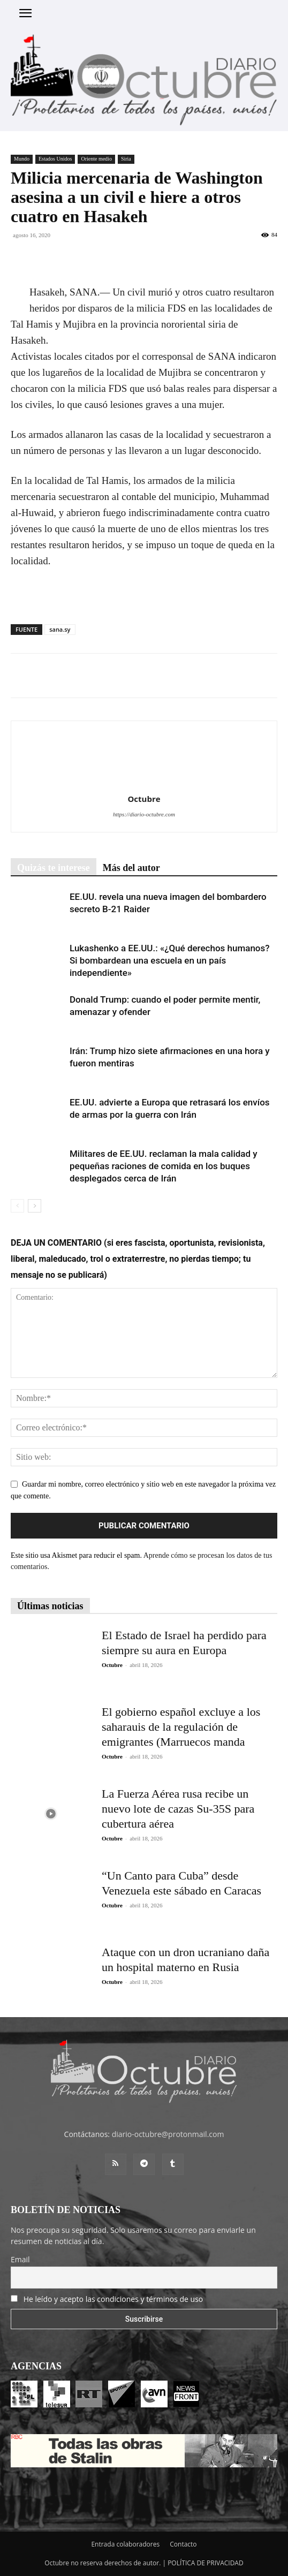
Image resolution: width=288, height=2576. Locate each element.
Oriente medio (96, 159)
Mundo (21, 159)
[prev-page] (17, 1206)
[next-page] (34, 1206)
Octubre (143, 798)
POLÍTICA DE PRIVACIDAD (206, 2562)
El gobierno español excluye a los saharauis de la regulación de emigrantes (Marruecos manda (181, 1726)
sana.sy (59, 629)
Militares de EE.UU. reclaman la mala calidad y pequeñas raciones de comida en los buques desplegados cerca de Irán (163, 1166)
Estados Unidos (55, 159)
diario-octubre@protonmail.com (168, 2134)
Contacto (183, 2544)
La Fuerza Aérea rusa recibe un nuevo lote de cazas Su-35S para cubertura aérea (178, 1808)
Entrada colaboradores (125, 2544)
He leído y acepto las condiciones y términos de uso (113, 2299)
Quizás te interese (53, 867)
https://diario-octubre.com (144, 814)
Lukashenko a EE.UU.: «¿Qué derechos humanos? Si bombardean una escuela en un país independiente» (170, 960)
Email (20, 2259)
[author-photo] (144, 784)
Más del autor (131, 867)
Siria (126, 159)
